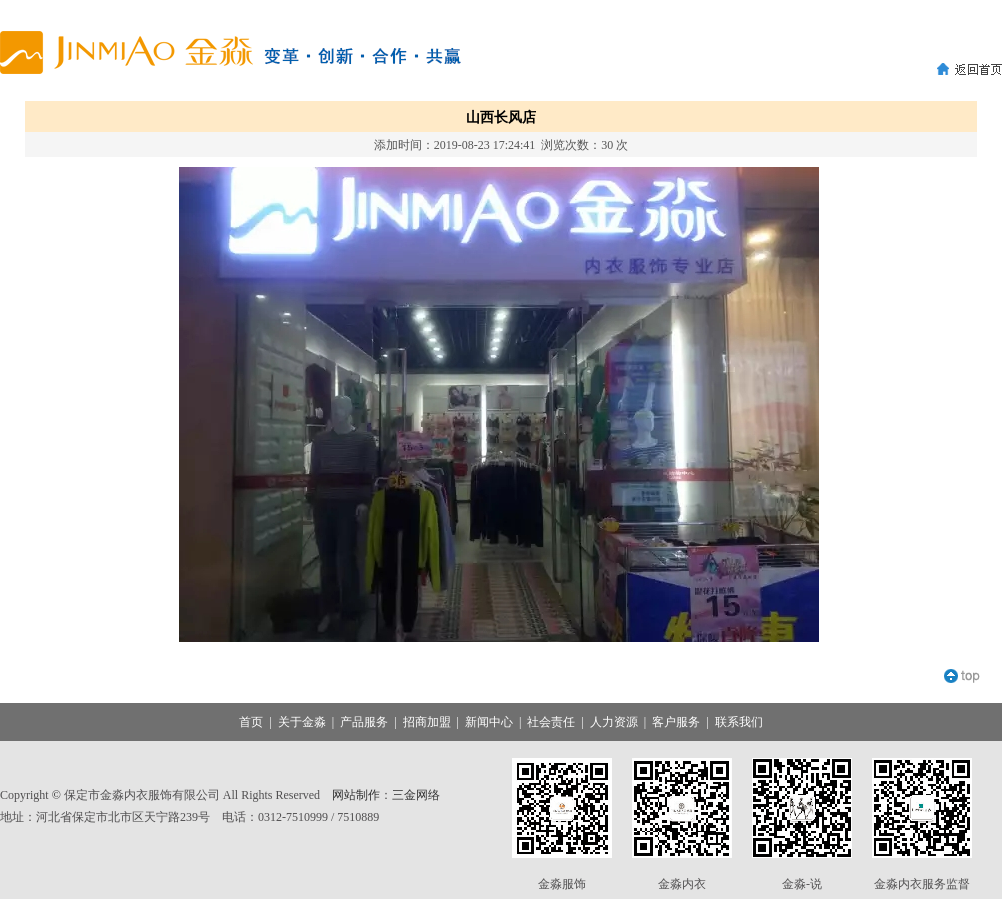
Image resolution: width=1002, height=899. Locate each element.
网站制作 (356, 795)
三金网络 (416, 795)
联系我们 (739, 722)
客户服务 (676, 722)
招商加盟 (427, 722)
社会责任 (551, 722)
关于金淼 (302, 722)
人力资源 (614, 722)
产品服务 (364, 722)
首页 (251, 722)
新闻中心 (489, 722)
